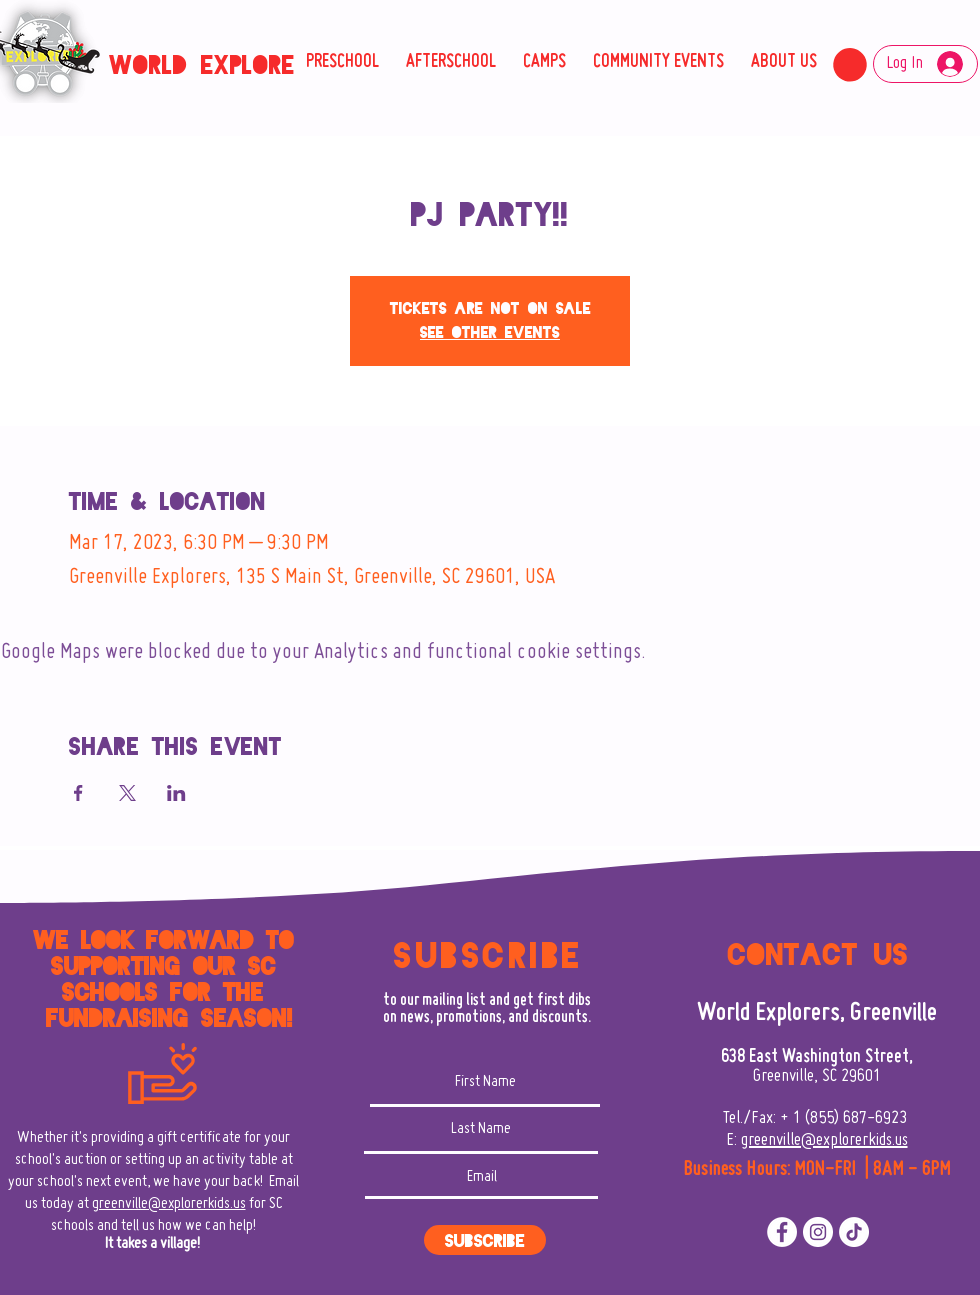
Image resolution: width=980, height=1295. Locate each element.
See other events (490, 332)
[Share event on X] (127, 793)
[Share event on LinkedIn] (176, 793)
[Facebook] (782, 1232)
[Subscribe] (485, 1240)
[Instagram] (818, 1232)
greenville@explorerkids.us (169, 1204)
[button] (850, 65)
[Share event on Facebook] (78, 793)
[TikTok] (854, 1232)
